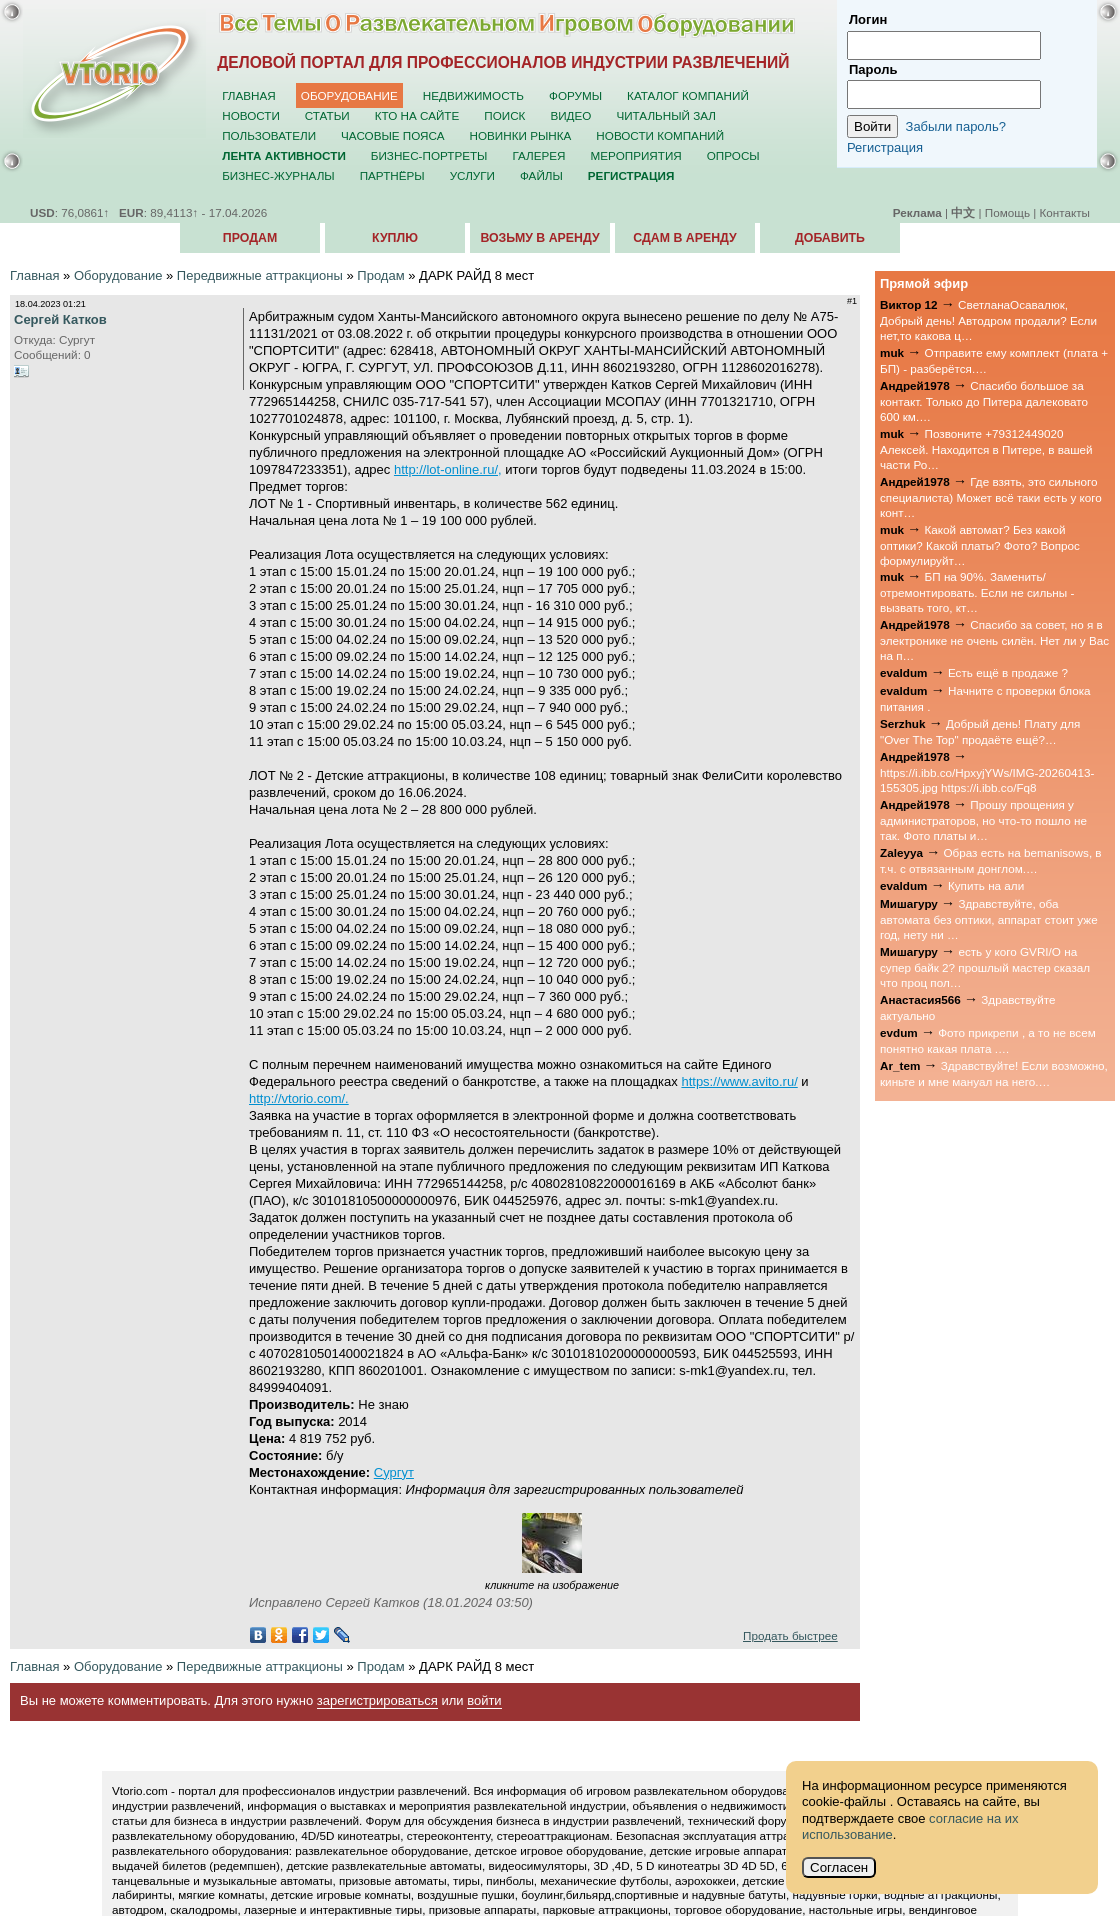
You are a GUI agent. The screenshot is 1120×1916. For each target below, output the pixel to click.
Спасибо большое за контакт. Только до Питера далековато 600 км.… (984, 401)
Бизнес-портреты (429, 155)
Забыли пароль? (956, 126)
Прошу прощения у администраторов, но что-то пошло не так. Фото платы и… (983, 820)
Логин (868, 19)
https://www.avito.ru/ (739, 1081)
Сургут (394, 1472)
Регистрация (885, 147)
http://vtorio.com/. (299, 1098)
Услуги (472, 175)
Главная (249, 95)
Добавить (830, 238)
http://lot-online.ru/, (448, 469)
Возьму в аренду (539, 238)
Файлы (541, 175)
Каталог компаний (688, 95)
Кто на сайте (417, 115)
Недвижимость (473, 95)
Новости (251, 115)
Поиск (504, 115)
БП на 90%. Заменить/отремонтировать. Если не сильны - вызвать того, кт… (977, 592)
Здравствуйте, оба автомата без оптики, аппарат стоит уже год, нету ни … (989, 919)
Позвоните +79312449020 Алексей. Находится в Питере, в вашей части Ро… (986, 449)
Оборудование (349, 95)
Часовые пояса (392, 135)
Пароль (873, 69)
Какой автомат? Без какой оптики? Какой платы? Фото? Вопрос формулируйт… (980, 545)
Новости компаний (660, 135)
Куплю (395, 238)
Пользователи (269, 135)
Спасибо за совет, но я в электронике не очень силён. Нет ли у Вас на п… (994, 640)
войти (484, 1700)
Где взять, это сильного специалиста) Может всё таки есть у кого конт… (991, 497)
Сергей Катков (60, 319)
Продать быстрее (790, 1635)
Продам (250, 238)
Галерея (538, 155)
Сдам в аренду (684, 238)
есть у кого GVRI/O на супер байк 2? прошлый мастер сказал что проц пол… (985, 967)
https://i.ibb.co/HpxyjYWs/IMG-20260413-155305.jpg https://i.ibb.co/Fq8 (987, 780)
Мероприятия (636, 155)
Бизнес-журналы (278, 175)
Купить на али (986, 885)
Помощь (1007, 212)
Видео (570, 115)
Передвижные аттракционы (260, 275)
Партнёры (392, 175)
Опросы (733, 155)
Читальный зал (666, 115)
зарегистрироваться (377, 1700)
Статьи (327, 115)
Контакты (1065, 212)
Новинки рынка (521, 135)
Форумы (575, 95)
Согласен (839, 1867)
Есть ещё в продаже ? (1008, 672)
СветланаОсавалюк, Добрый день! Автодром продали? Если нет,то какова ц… (988, 320)
